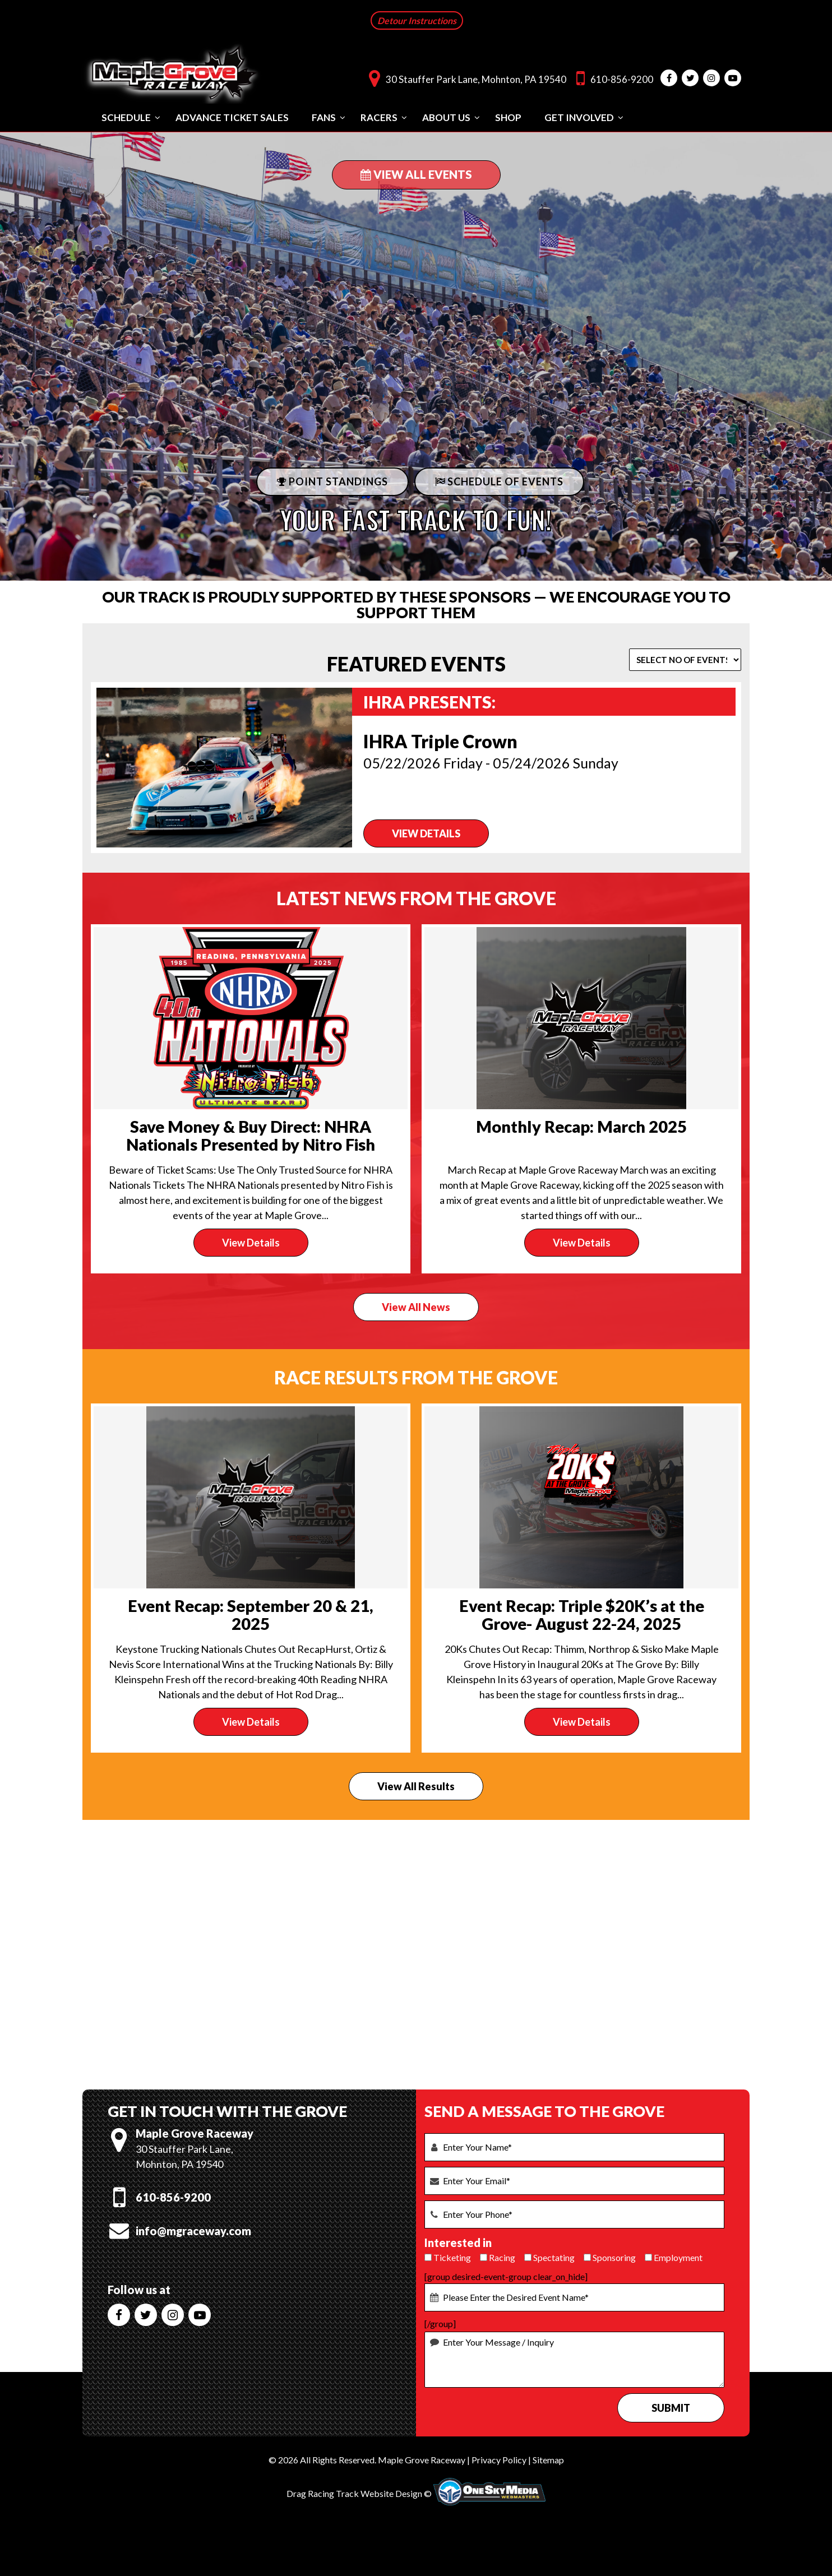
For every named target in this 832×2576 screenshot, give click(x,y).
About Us (446, 117)
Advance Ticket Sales (232, 117)
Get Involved (579, 117)
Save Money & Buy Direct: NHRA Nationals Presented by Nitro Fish (250, 1135)
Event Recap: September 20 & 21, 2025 (250, 1614)
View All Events (416, 174)
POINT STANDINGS (332, 481)
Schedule (126, 117)
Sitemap (548, 2459)
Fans (324, 117)
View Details (251, 1242)
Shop (508, 117)
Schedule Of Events (499, 481)
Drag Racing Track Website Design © (359, 2493)
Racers (378, 117)
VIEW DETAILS (426, 833)
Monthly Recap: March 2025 (581, 1126)
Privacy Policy (499, 2459)
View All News (416, 1307)
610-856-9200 (612, 77)
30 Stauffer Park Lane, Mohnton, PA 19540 (464, 77)
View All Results (416, 1786)
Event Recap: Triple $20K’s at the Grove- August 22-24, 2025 (581, 1614)
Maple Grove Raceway (421, 2459)
